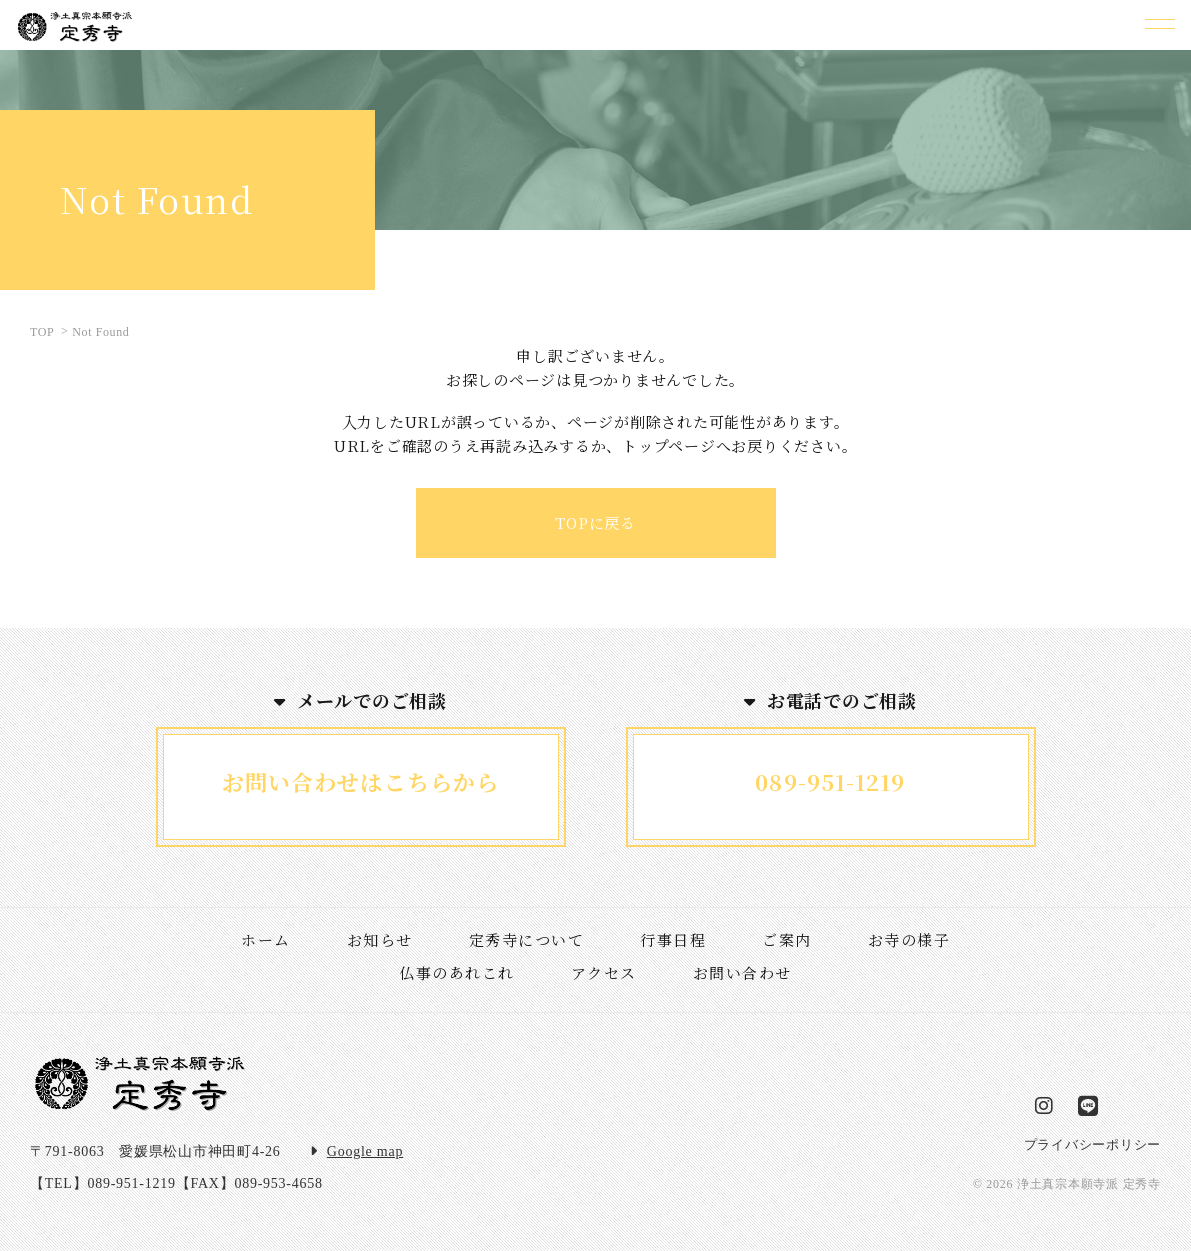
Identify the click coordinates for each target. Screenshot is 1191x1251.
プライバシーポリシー (1093, 1144)
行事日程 (673, 939)
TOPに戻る (595, 522)
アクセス (604, 972)
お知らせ (380, 939)
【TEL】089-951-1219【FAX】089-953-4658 (176, 1183)
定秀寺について (527, 939)
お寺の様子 (909, 939)
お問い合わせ (742, 972)
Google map (365, 1151)
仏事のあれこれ (457, 972)
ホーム (266, 939)
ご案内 (787, 939)
